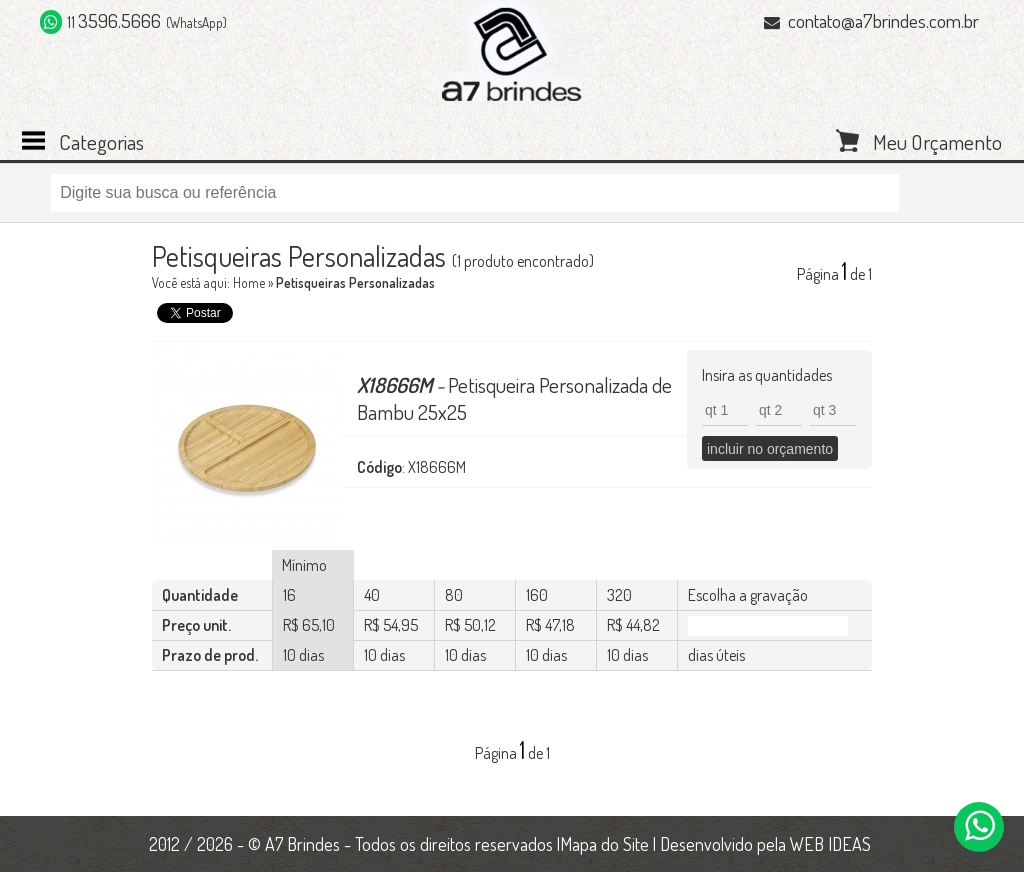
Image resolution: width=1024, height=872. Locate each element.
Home (249, 282)
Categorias (101, 140)
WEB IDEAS (830, 844)
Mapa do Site (604, 844)
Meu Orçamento (937, 140)
